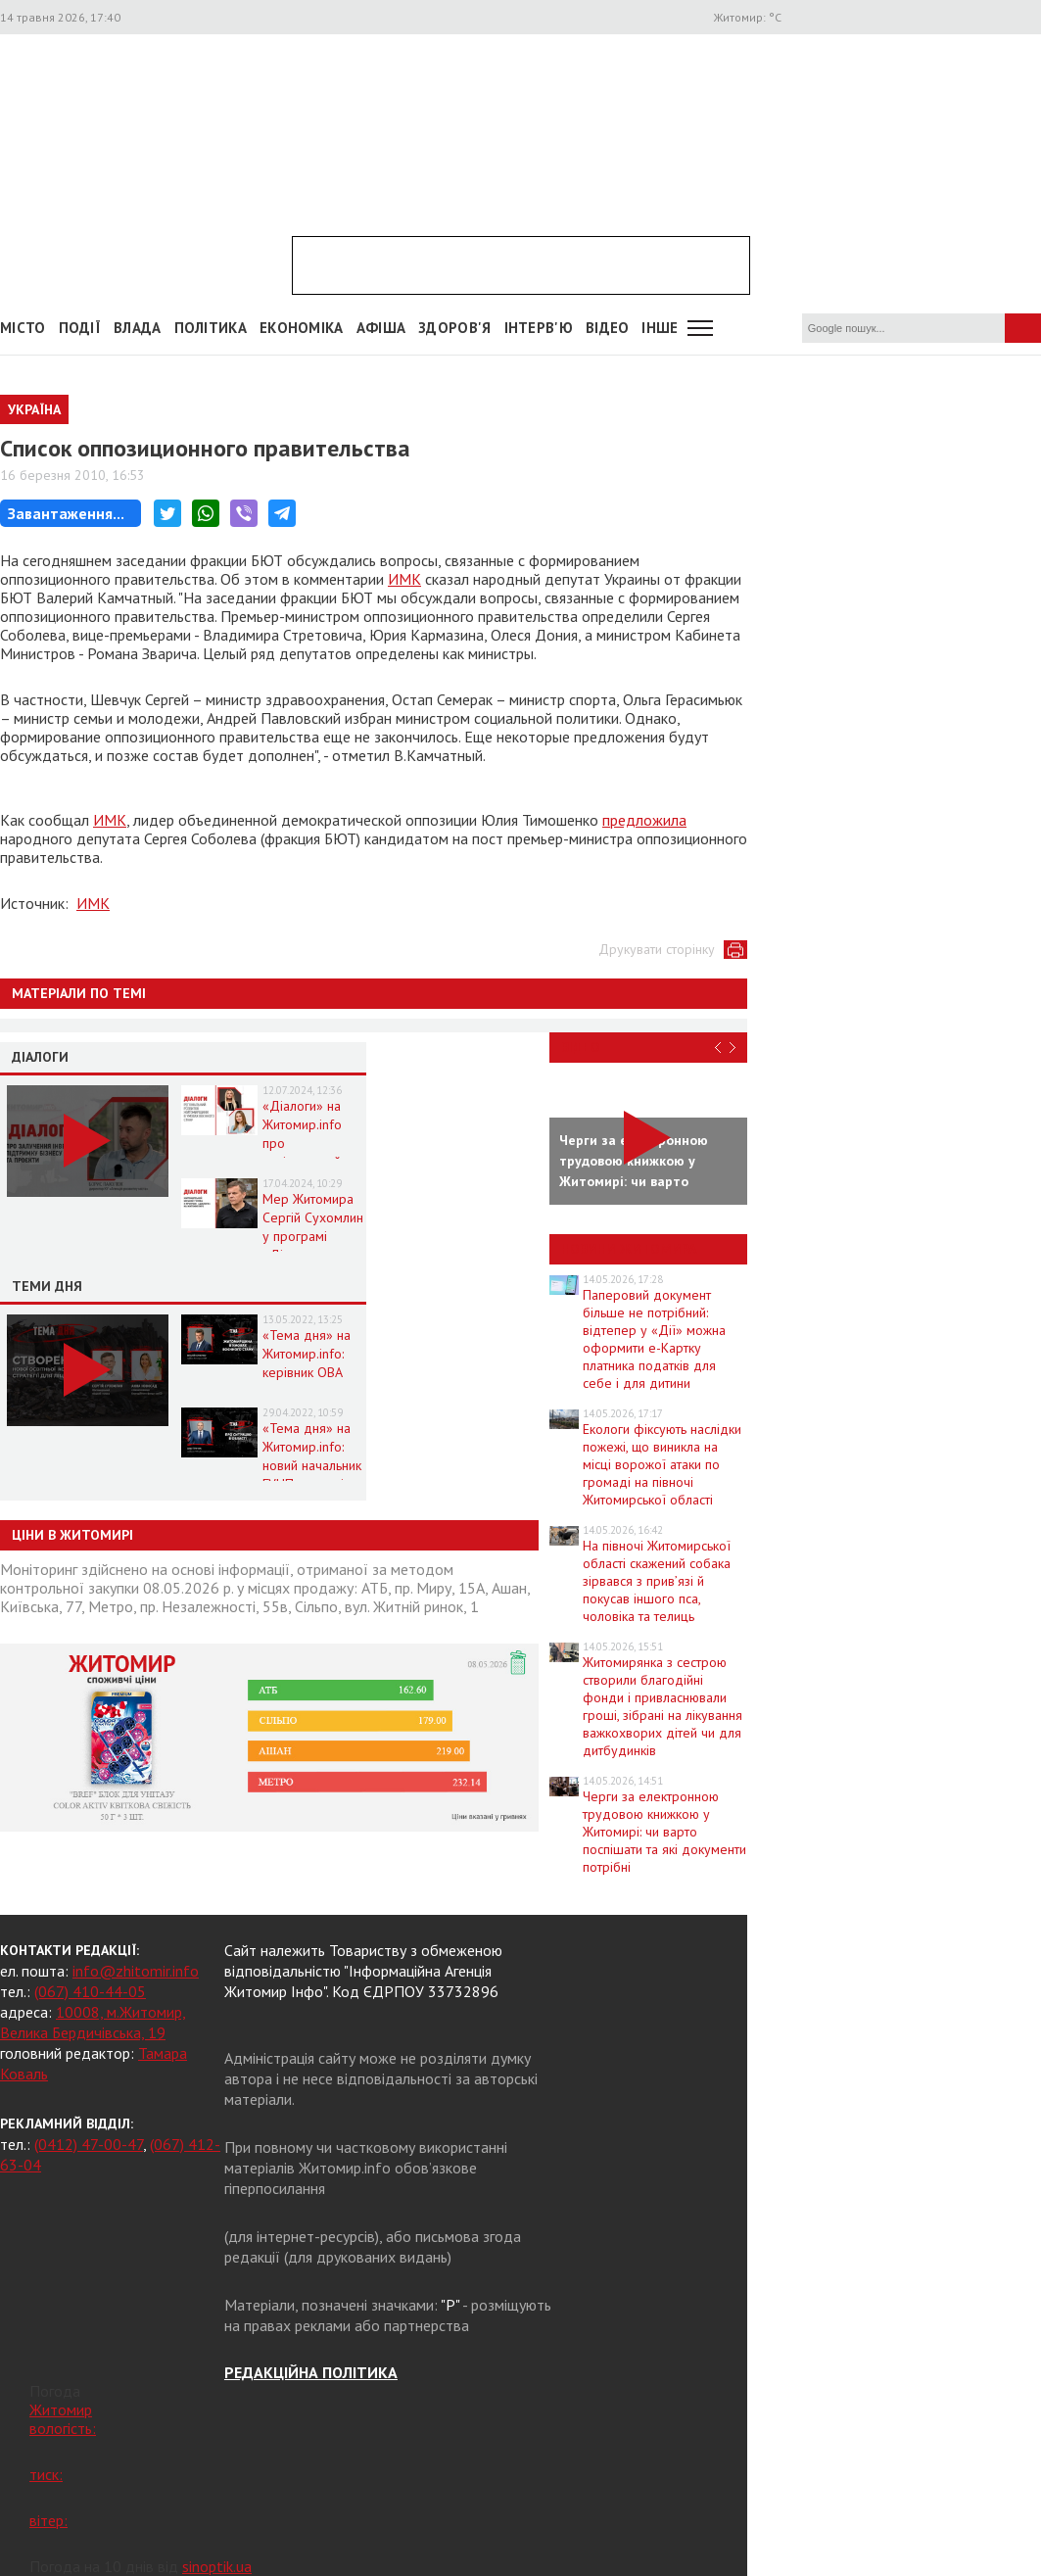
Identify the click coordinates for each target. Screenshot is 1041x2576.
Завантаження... (66, 513)
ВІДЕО (608, 327)
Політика (210, 327)
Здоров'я (454, 327)
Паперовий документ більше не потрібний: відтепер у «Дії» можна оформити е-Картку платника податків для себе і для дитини (654, 1339)
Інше (659, 327)
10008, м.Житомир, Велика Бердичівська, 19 (93, 2022)
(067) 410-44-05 (90, 1991)
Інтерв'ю (538, 327)
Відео (580, 1047)
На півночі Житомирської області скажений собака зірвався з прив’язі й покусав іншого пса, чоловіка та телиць (657, 1581)
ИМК (404, 579)
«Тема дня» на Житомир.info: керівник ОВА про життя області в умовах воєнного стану (313, 1381)
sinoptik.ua (217, 2566)
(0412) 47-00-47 (88, 2144)
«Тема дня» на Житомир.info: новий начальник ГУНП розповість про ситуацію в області (311, 1474)
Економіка (302, 327)
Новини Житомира (628, 1249)
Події (80, 327)
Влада (138, 327)
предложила (644, 820)
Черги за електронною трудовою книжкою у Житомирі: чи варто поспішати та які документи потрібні (664, 1832)
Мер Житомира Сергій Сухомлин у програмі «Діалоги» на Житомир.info (312, 1236)
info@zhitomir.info (135, 1970)
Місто (23, 327)
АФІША (381, 327)
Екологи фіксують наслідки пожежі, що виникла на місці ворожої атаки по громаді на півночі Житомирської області (662, 1464)
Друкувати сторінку (656, 949)
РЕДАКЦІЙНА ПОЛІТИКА (311, 2372)
